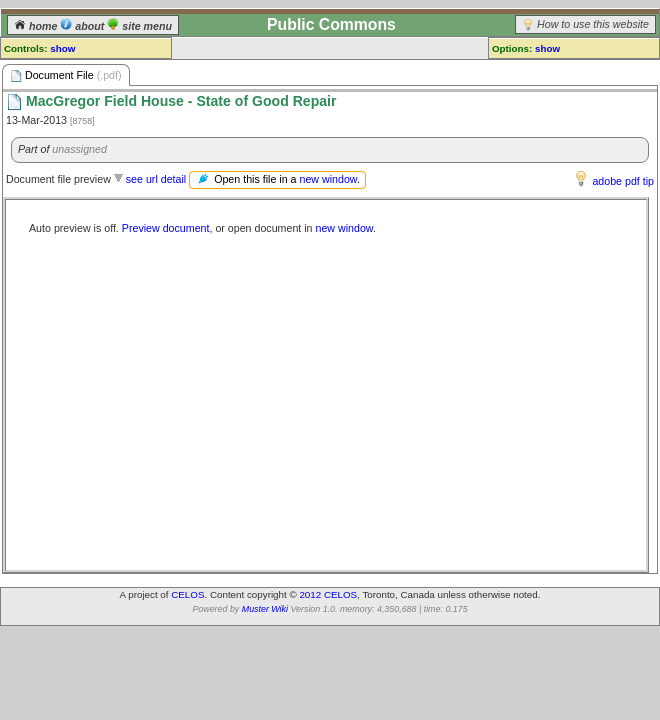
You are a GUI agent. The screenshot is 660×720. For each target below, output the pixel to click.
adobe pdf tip (623, 181)
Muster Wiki (265, 609)
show (62, 48)
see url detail (156, 179)
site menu (139, 26)
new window (327, 179)
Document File (66, 75)
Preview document (166, 228)
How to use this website (593, 24)
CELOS (187, 594)
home (37, 26)
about (83, 26)
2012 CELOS (328, 594)
